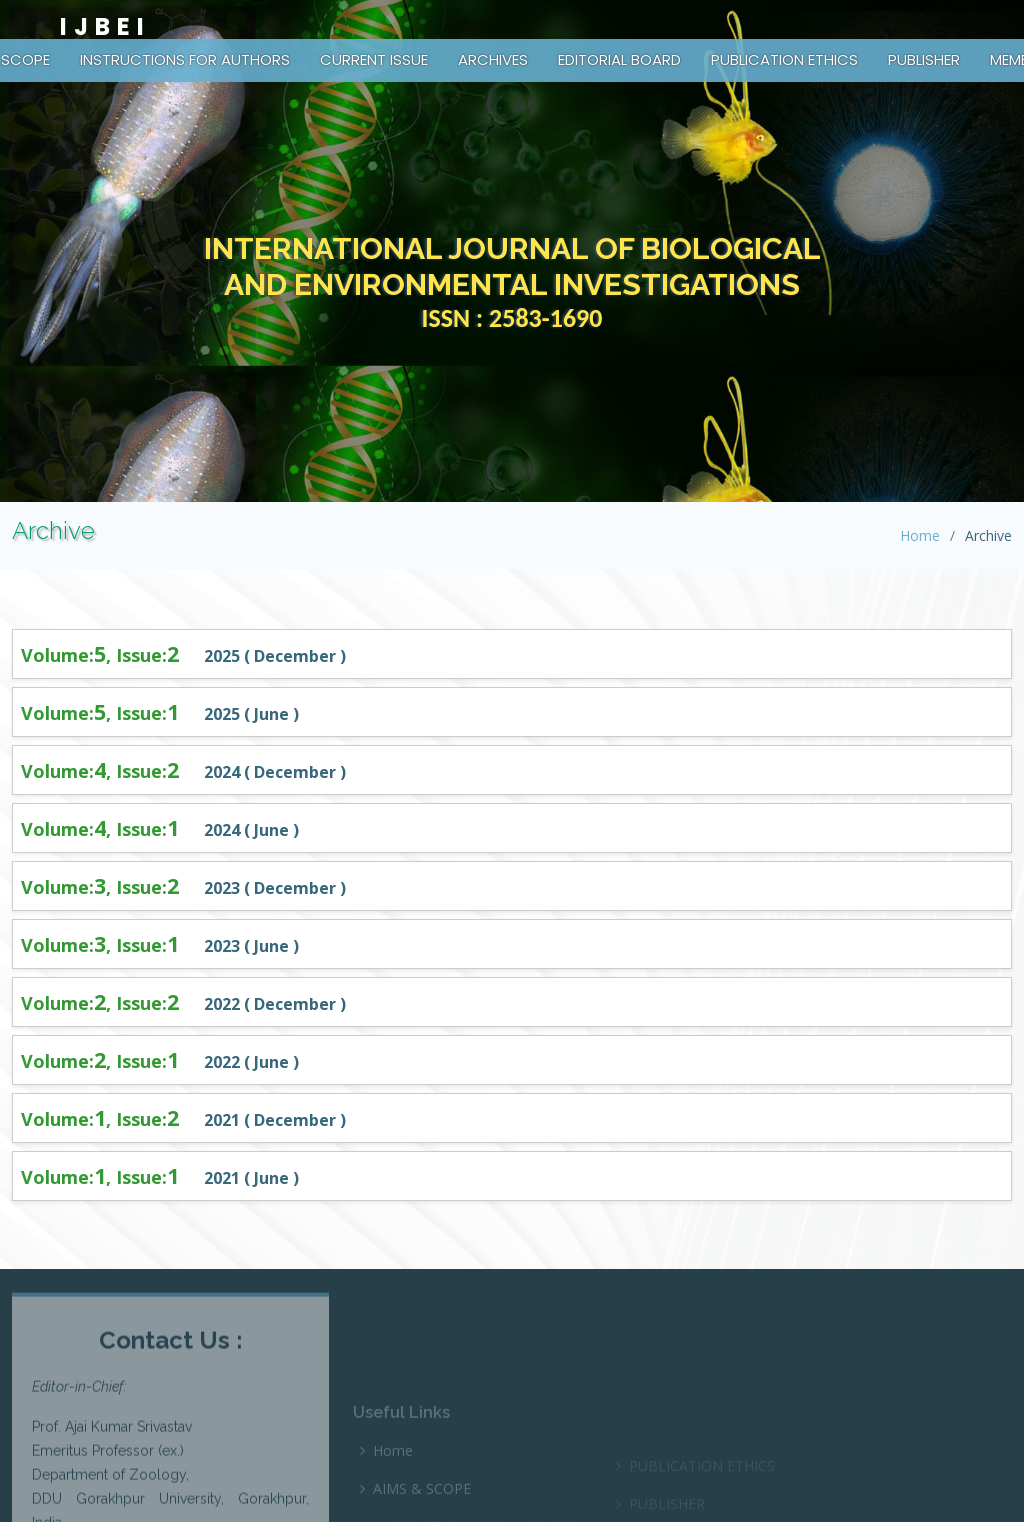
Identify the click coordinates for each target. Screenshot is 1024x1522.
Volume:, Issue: (102, 655)
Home (920, 535)
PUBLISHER (924, 59)
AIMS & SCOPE (422, 1512)
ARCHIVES (493, 59)
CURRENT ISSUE (374, 59)
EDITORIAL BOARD (619, 59)
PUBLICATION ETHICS (784, 59)
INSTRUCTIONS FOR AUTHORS (185, 59)
